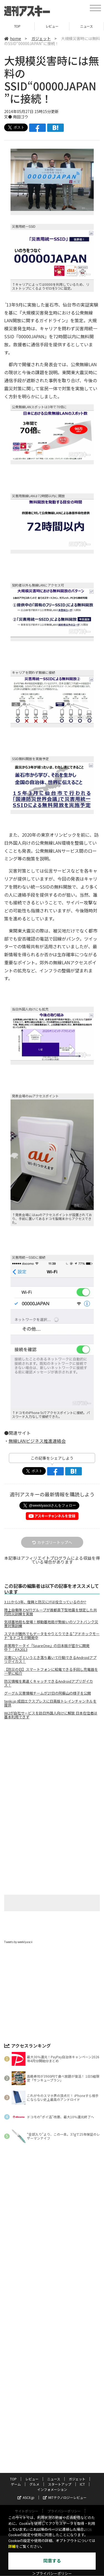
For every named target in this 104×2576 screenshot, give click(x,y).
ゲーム (16, 2337)
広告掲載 (73, 2369)
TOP (17, 26)
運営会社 (22, 2369)
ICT (82, 2337)
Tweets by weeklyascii (18, 1942)
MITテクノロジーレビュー (65, 2351)
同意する (52, 2561)
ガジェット (41, 38)
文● (8, 116)
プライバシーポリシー (64, 2364)
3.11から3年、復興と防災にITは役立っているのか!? (45, 1602)
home (12, 38)
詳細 (12, 2546)
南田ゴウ (20, 116)
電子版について (66, 2375)
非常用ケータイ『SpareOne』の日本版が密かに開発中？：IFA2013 (47, 1647)
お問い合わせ (48, 2369)
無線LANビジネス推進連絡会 (37, 1441)
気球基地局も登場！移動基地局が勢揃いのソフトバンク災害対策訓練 (51, 1624)
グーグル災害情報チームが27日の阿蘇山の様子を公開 (47, 1693)
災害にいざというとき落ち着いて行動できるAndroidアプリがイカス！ (50, 1659)
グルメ (34, 2337)
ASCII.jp (25, 2351)
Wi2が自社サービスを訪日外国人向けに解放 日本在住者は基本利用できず (50, 1715)
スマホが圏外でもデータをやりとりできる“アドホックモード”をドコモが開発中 (52, 1636)
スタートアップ (59, 2337)
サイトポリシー (26, 2364)
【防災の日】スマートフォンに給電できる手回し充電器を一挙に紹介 (51, 1671)
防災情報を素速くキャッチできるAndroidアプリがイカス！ (48, 1683)
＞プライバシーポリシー (52, 2574)
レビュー (51, 26)
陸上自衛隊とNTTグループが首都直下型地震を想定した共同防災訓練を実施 (50, 1612)
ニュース (86, 26)
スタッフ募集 (36, 2375)
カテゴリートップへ (52, 1542)
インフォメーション (52, 2343)
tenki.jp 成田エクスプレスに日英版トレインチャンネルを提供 (50, 1703)
